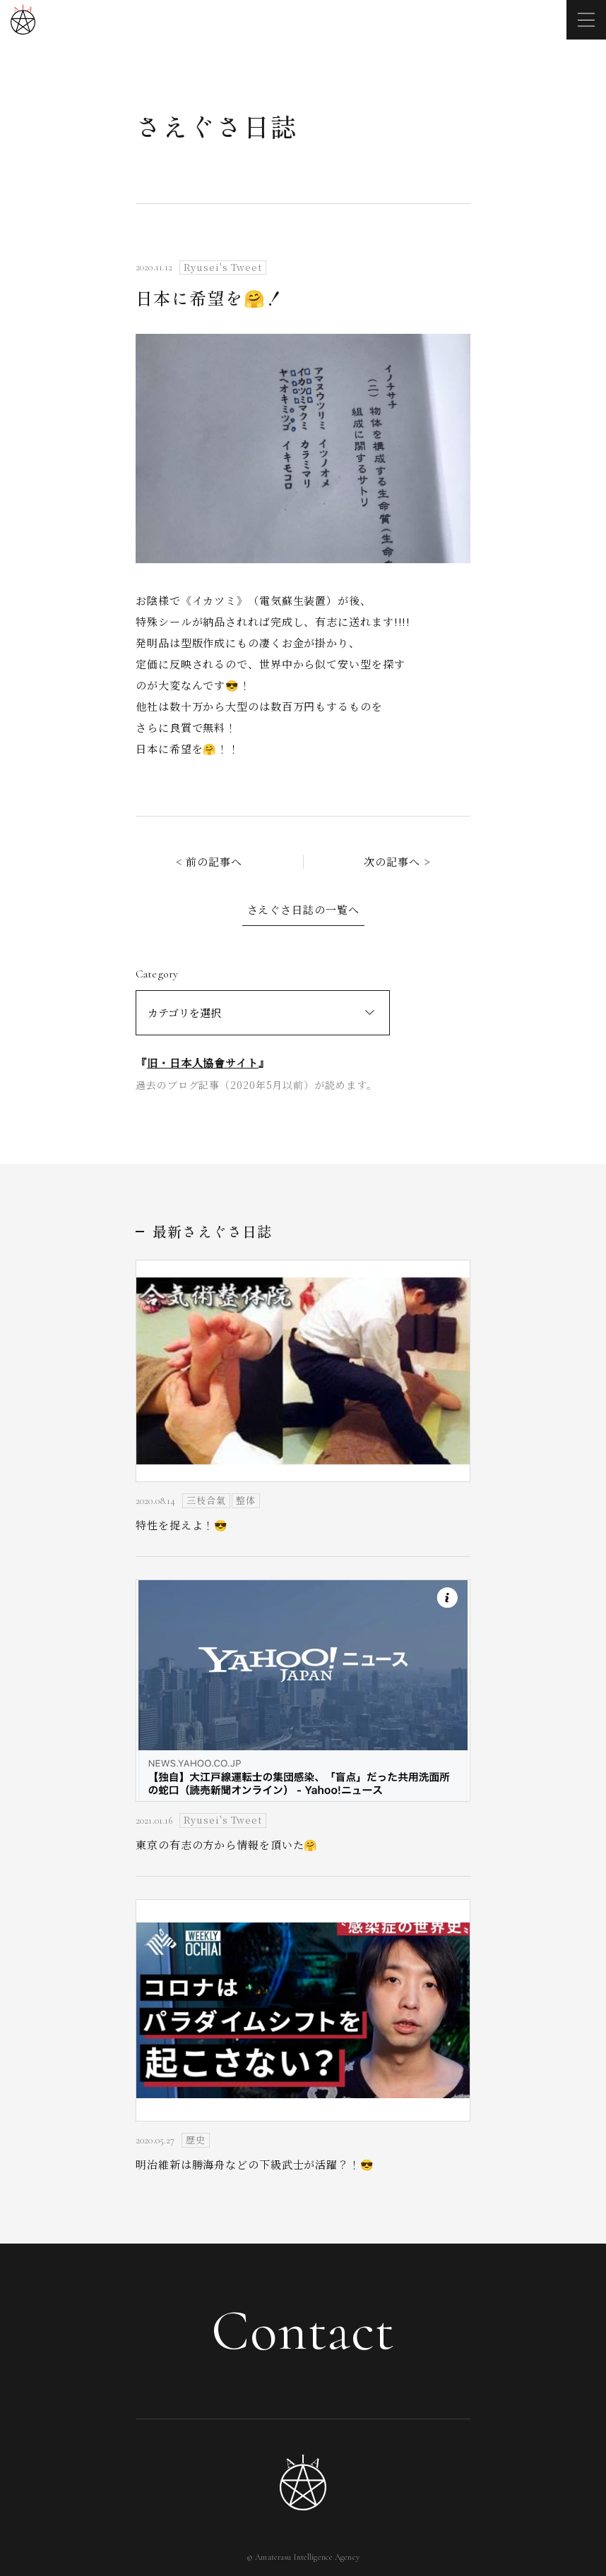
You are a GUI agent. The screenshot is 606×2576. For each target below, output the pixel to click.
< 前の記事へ (209, 861)
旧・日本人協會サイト (203, 1062)
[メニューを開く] (586, 20)
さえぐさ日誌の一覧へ (303, 909)
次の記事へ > (397, 861)
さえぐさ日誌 (216, 125)
